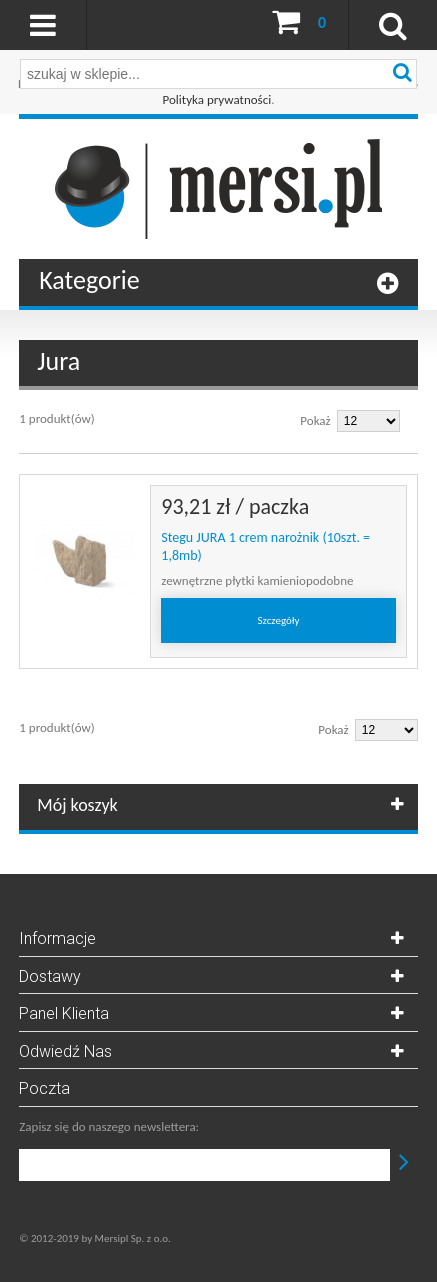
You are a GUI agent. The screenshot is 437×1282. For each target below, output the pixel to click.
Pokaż (315, 420)
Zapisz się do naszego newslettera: (109, 1126)
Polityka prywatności (217, 99)
